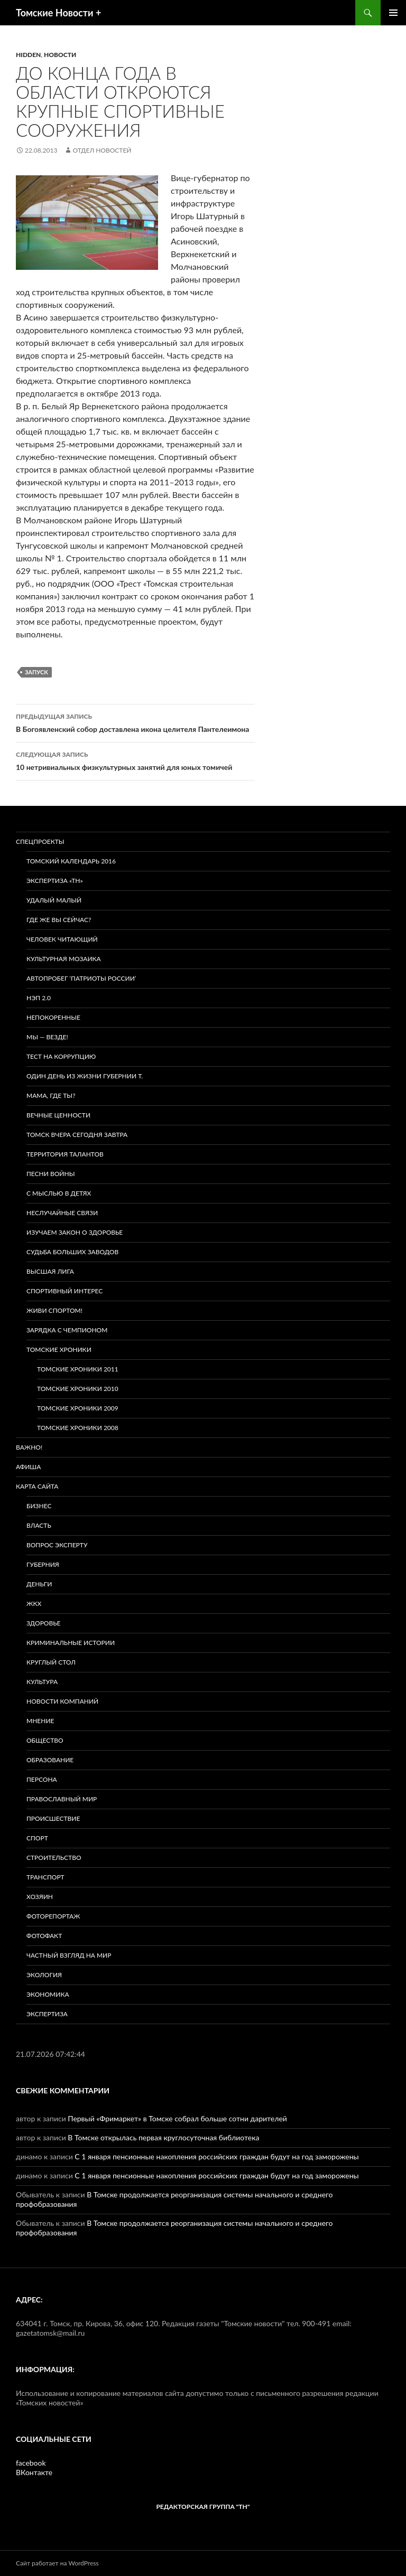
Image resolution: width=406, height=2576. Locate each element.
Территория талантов (65, 1154)
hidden (28, 55)
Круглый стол (51, 1662)
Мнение (40, 1721)
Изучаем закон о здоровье (74, 1232)
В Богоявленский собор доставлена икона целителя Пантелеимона (135, 722)
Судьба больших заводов (72, 1252)
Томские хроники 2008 (77, 1428)
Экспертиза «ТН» (54, 881)
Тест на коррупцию (61, 1056)
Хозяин (39, 1897)
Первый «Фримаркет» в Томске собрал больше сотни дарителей (177, 2118)
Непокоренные (53, 1017)
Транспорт (45, 1877)
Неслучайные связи (62, 1213)
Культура (42, 1682)
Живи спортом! (54, 1310)
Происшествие (53, 1818)
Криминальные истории (70, 1643)
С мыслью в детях (58, 1193)
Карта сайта (37, 1486)
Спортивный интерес (64, 1291)
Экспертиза (47, 2014)
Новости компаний (62, 1701)
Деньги (39, 1584)
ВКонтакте (34, 2472)
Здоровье (43, 1623)
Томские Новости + (58, 12)
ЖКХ (33, 1603)
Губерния (42, 1564)
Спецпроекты (40, 841)
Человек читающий (62, 939)
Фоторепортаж (53, 1916)
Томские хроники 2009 (77, 1408)
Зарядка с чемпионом (66, 1330)
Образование (49, 1760)
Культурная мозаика (63, 959)
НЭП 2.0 (38, 998)
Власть (38, 1525)
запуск (36, 672)
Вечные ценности (58, 1115)
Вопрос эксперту (56, 1545)
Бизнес (38, 1506)
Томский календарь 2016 (71, 861)
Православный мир (61, 1799)
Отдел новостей (101, 150)
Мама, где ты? (51, 1095)
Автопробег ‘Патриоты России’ (81, 978)
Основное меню (393, 12)
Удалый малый (53, 900)
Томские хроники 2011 (77, 1369)
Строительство (53, 1858)
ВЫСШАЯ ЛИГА (50, 1271)
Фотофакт (44, 1936)
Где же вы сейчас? (58, 920)
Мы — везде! (47, 1037)
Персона (41, 1779)
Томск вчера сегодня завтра (76, 1135)
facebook (31, 2462)
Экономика (47, 1994)
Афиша (28, 1467)
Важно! (29, 1447)
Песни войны (50, 1174)
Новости (60, 55)
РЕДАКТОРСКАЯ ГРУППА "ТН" (203, 2507)
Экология (44, 1975)
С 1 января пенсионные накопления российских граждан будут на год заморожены (216, 2156)
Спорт (37, 1838)
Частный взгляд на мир (68, 1955)
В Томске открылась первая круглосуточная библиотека (163, 2137)
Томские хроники (58, 1349)
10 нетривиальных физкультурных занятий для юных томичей (135, 760)
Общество (44, 1740)
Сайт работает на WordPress (57, 2563)
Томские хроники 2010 (77, 1389)
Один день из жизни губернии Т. (84, 1076)
